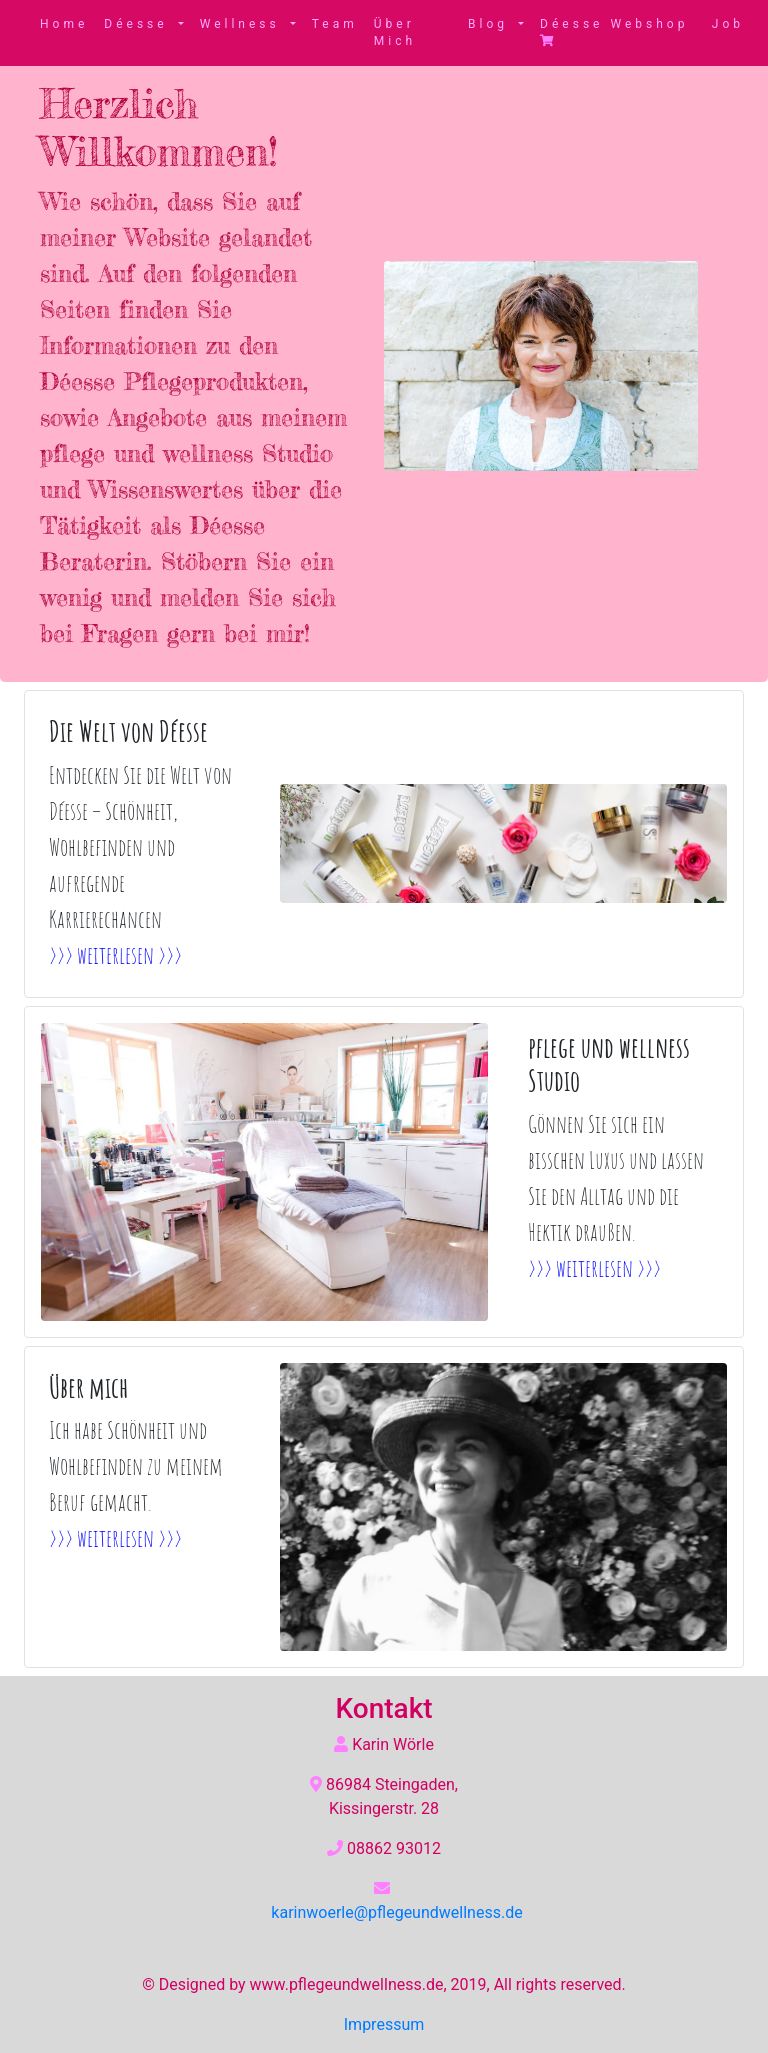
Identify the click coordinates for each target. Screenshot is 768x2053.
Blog (491, 24)
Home (64, 24)
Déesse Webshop (614, 32)
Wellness (243, 24)
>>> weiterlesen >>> (115, 955)
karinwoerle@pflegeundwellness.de (396, 1912)
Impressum (384, 2024)
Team (335, 24)
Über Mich (395, 32)
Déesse (139, 24)
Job (728, 24)
